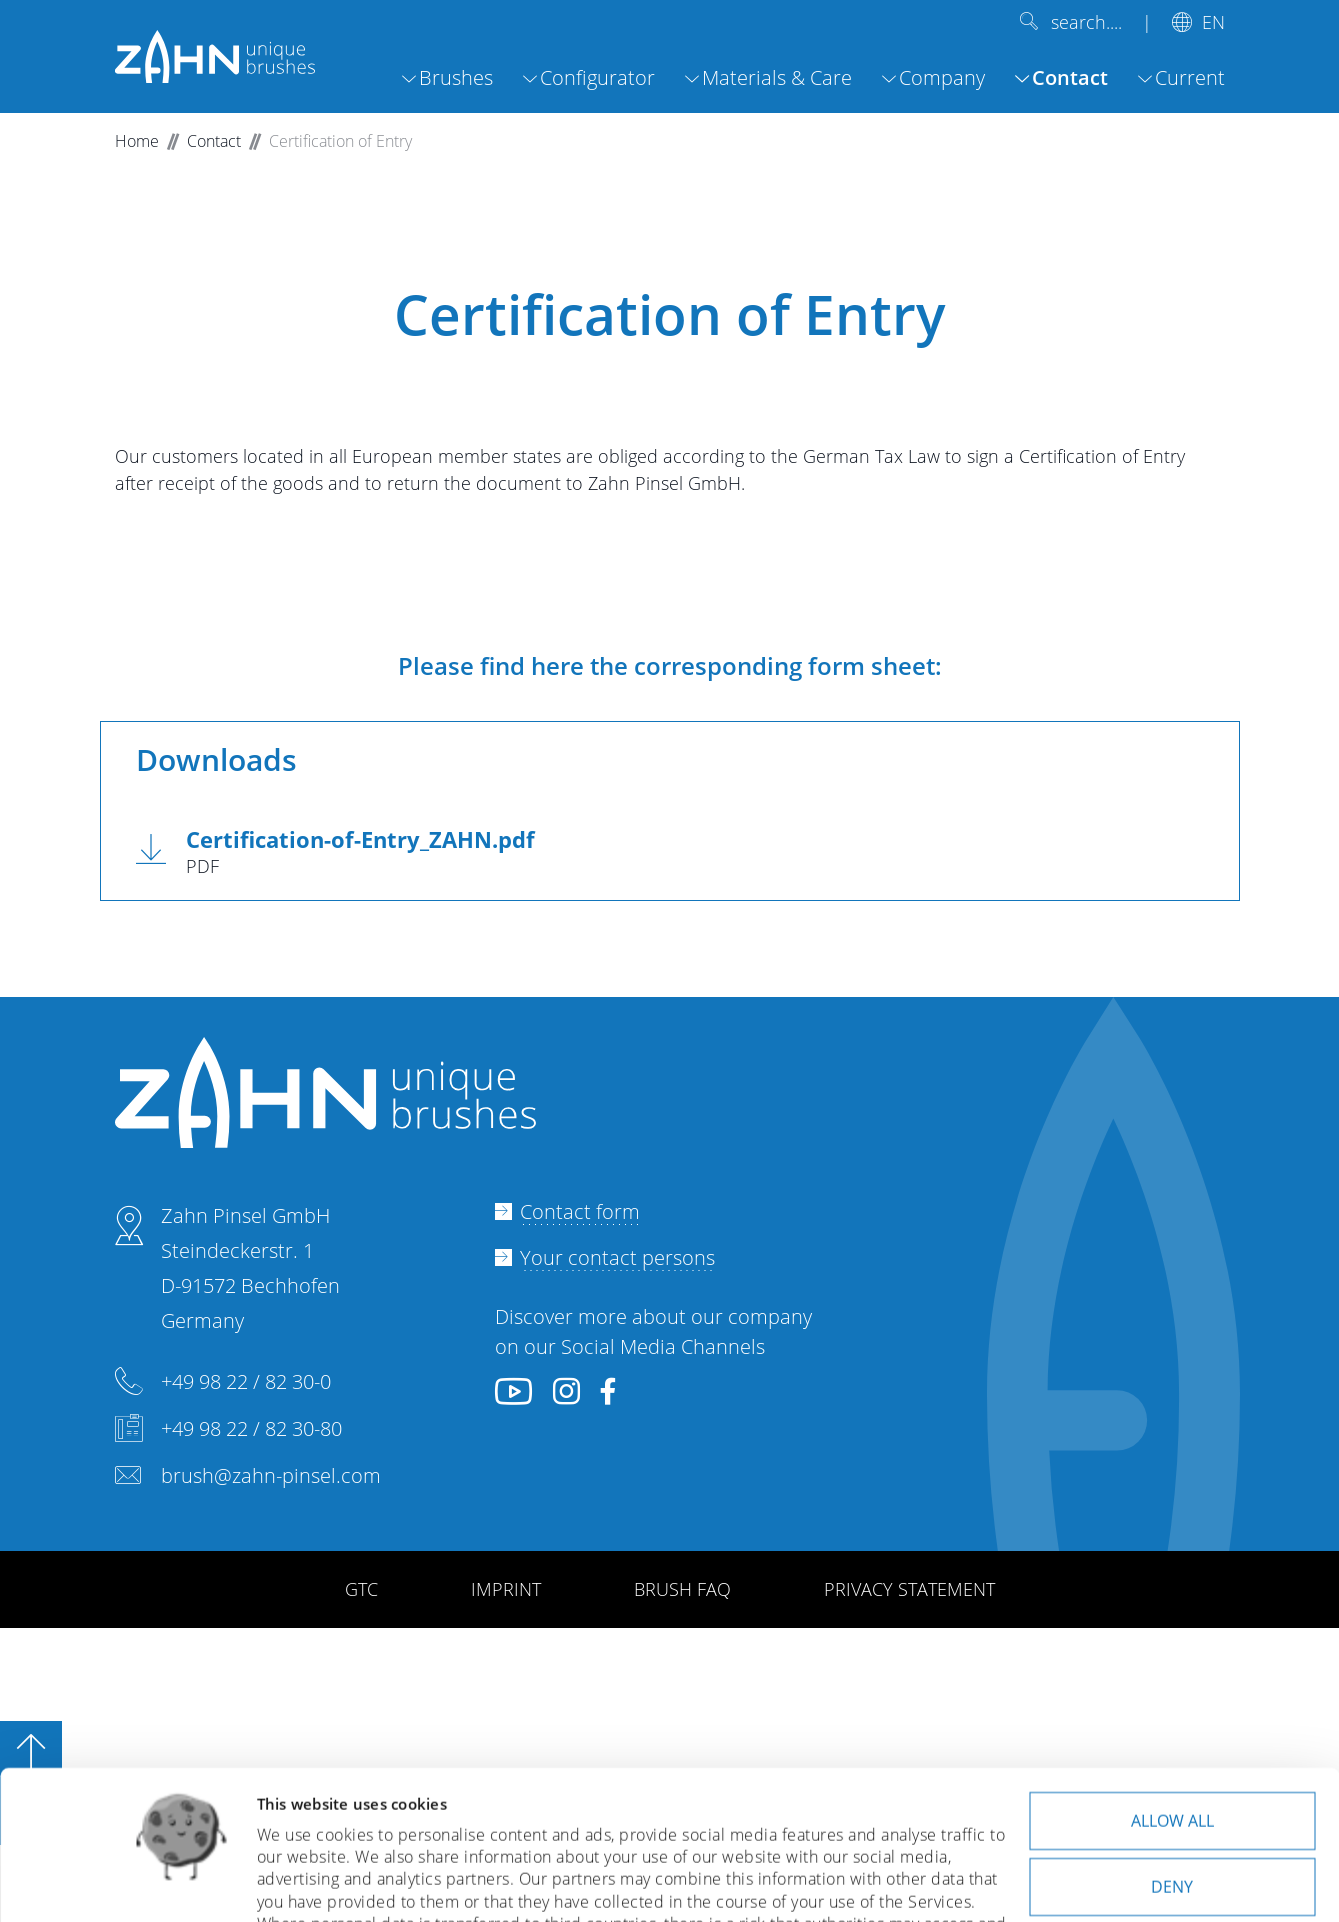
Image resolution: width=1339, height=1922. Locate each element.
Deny (1172, 1748)
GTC (361, 1589)
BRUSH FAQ (682, 1589)
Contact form (580, 1211)
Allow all (1172, 1682)
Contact (214, 141)
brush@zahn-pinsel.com (271, 1475)
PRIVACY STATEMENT (909, 1589)
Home (137, 141)
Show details (303, 1883)
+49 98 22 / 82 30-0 (246, 1381)
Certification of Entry (340, 141)
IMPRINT (506, 1589)
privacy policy (388, 1832)
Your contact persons (617, 1257)
